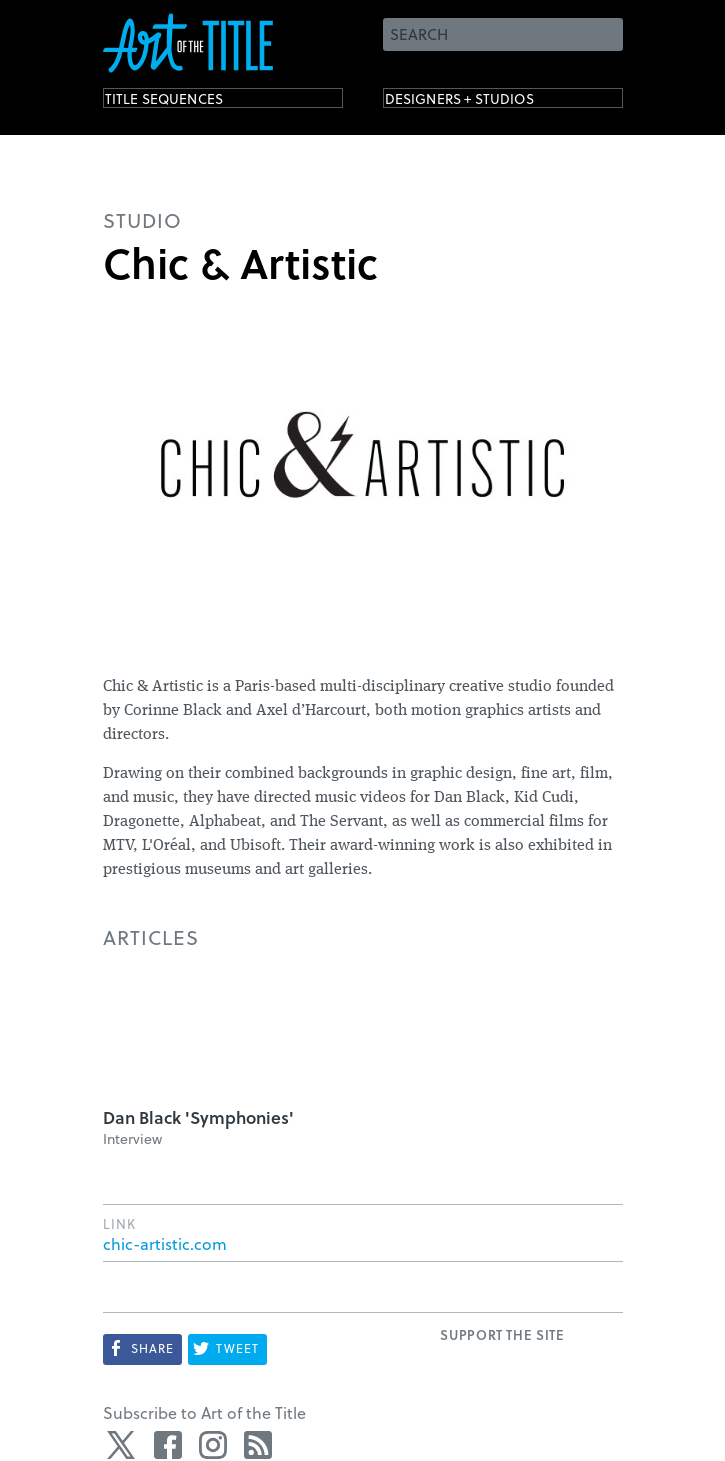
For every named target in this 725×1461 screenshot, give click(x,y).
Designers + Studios (489, 102)
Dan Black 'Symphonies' (198, 1117)
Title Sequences (187, 102)
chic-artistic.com (165, 1244)
